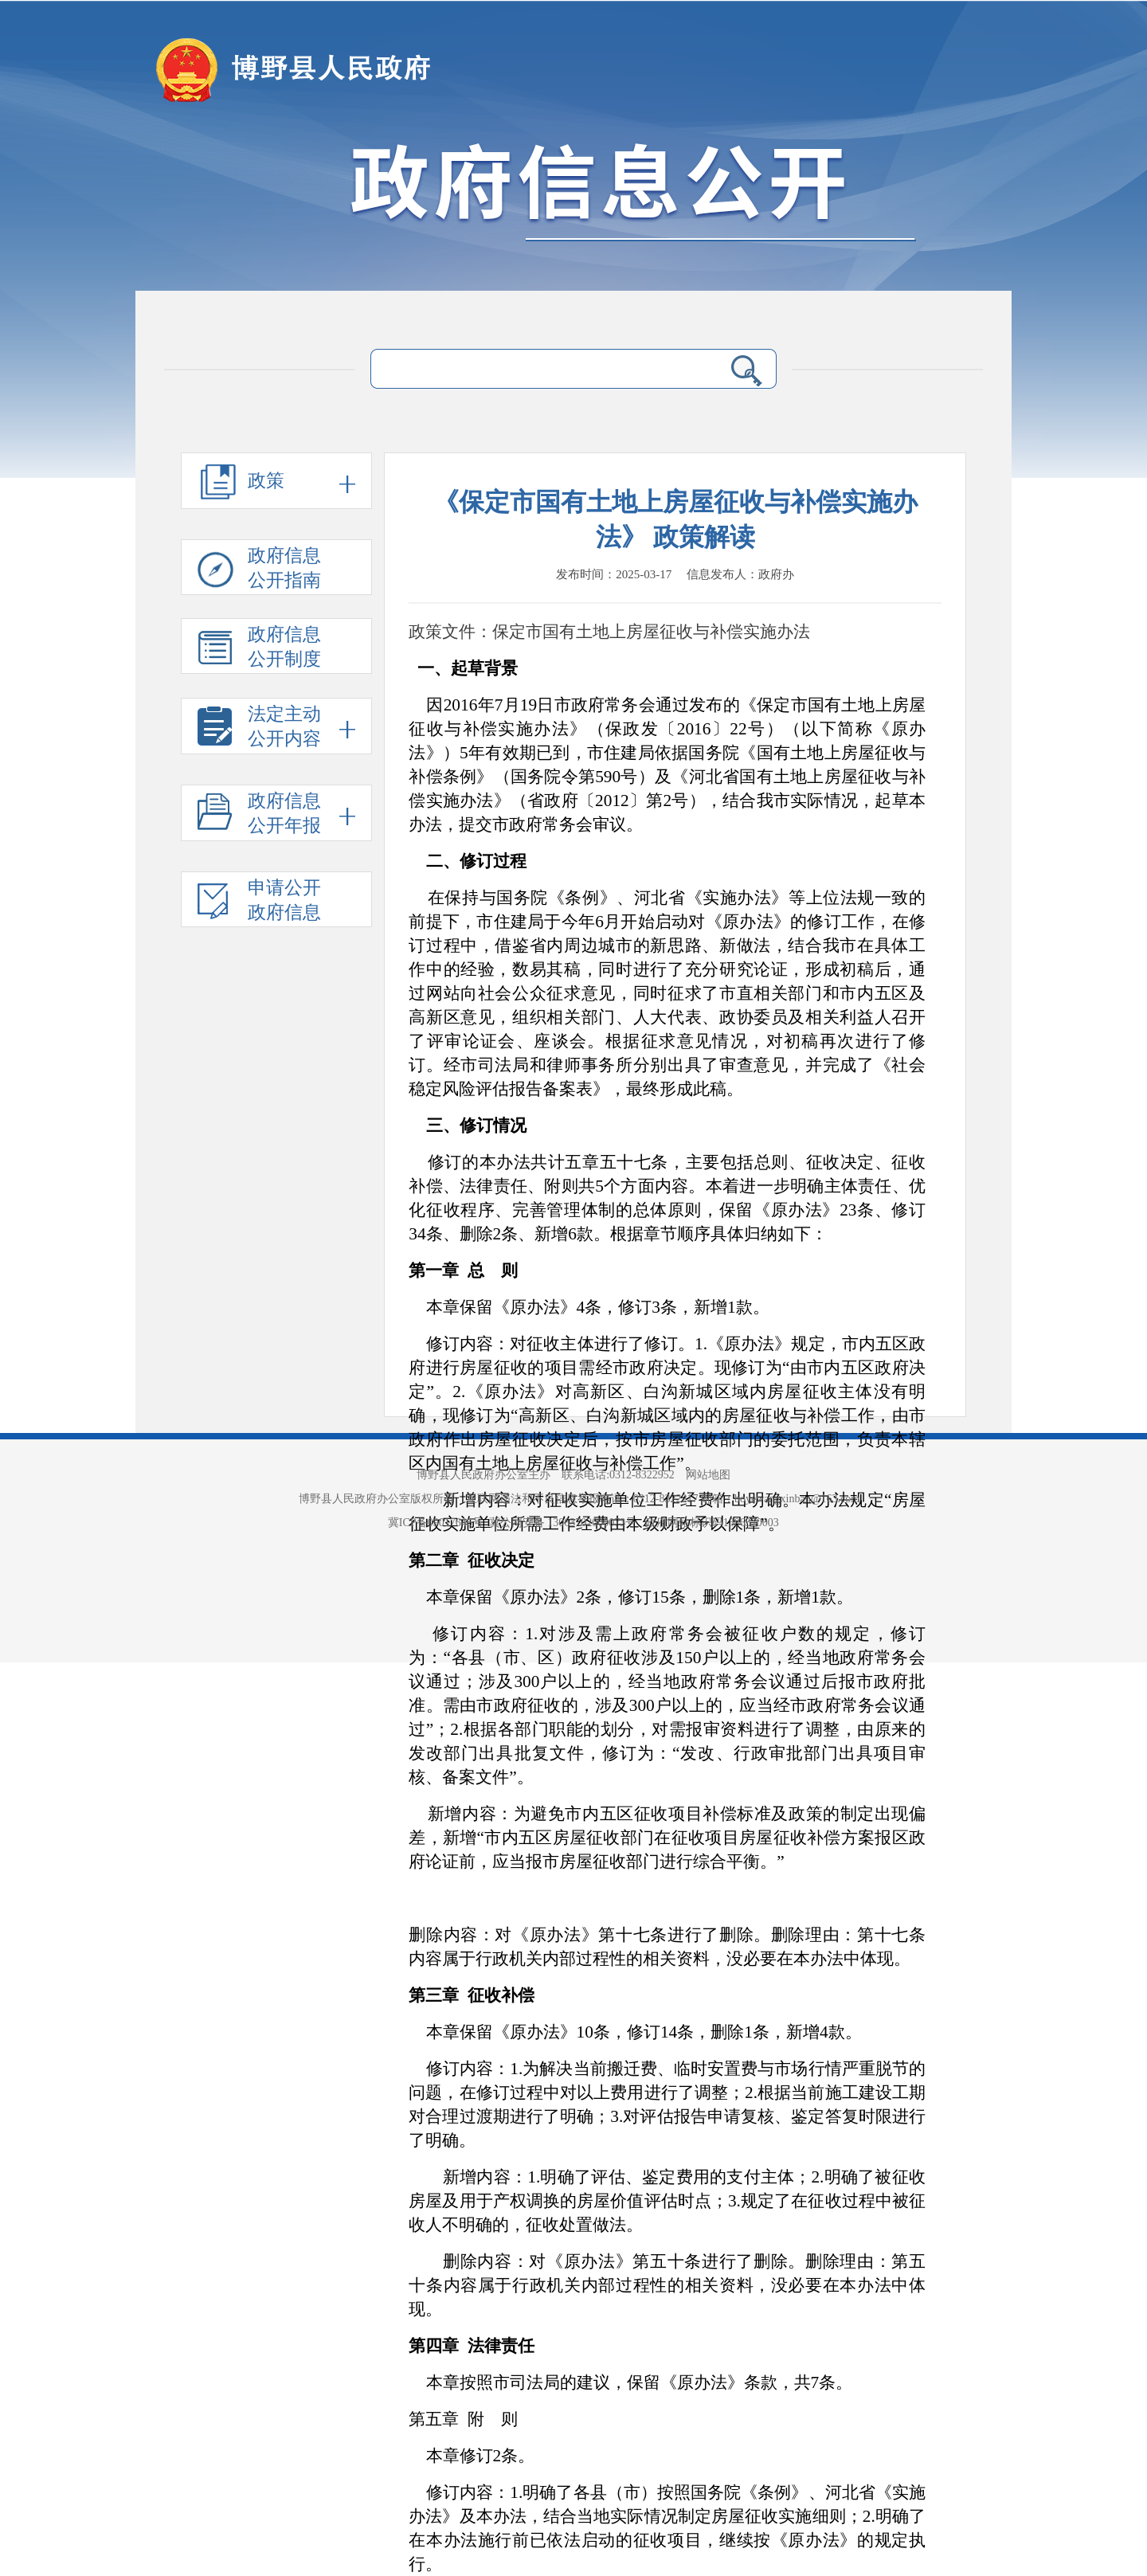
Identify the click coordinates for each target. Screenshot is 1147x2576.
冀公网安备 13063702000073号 (564, 1523)
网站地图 (708, 1475)
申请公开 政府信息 (259, 902)
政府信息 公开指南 (259, 570)
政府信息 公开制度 (259, 649)
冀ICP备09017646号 (438, 1523)
